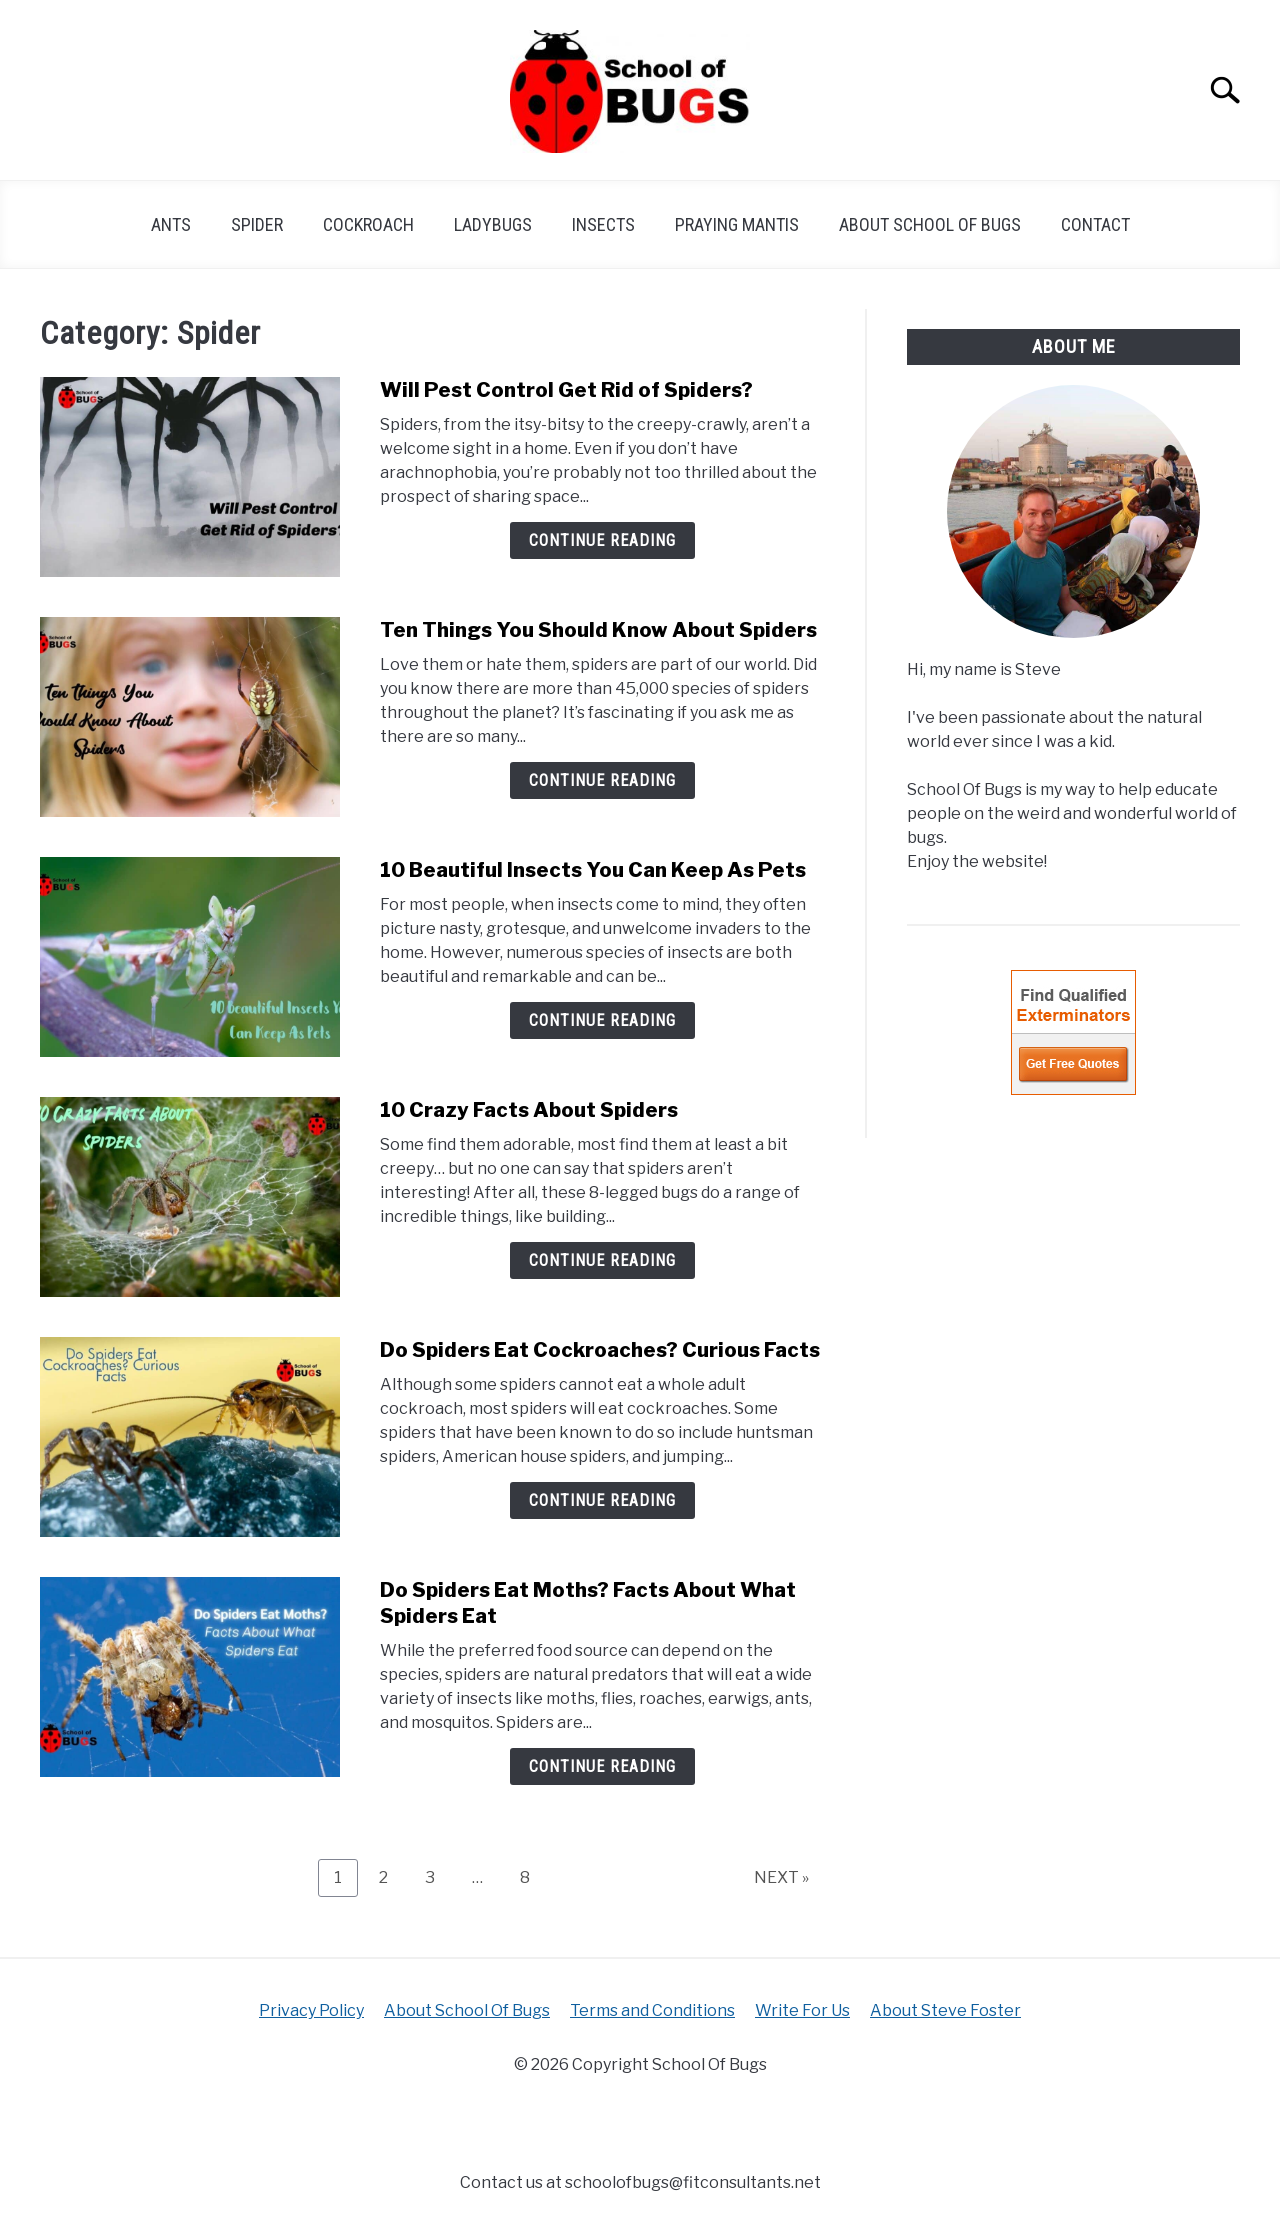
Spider (257, 224)
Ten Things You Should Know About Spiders (598, 630)
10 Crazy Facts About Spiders (529, 1110)
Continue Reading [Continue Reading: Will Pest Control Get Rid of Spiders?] (602, 540)
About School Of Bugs (930, 224)
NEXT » (781, 1877)
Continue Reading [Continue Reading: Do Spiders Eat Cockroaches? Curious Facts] (602, 1500)
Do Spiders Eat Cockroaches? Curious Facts (600, 1350)
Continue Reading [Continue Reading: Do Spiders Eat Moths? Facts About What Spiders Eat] (602, 1766)
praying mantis (737, 224)
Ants (171, 224)
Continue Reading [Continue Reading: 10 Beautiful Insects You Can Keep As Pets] (602, 1020)
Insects (603, 224)
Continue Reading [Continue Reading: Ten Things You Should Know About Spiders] (602, 780)
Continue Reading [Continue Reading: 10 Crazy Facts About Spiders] (602, 1260)
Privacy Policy (311, 2010)
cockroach (368, 224)
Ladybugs (493, 224)
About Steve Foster (945, 2010)
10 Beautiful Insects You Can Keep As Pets (595, 870)
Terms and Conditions (652, 2010)
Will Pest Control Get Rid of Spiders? (566, 390)
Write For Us (802, 2010)
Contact (1095, 224)
